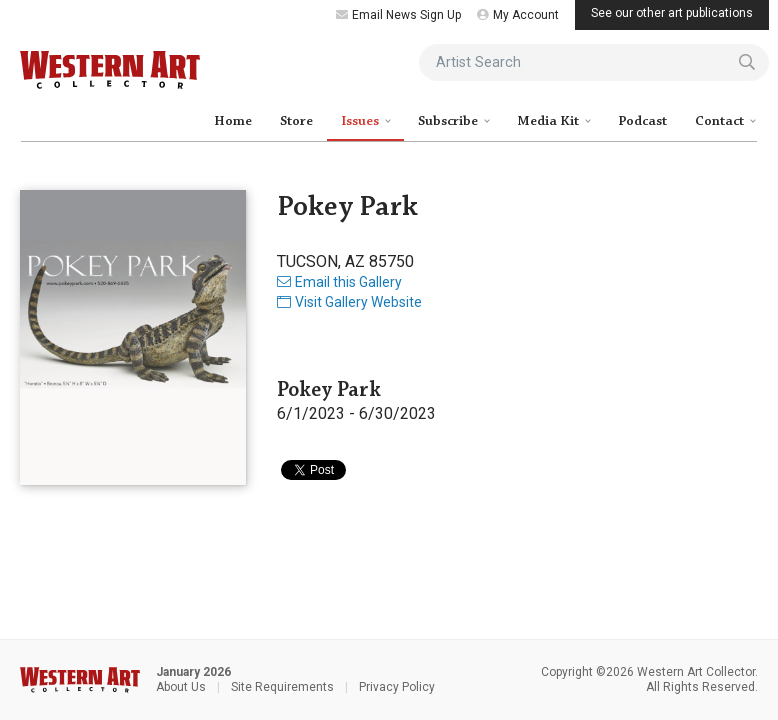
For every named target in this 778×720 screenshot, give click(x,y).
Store (296, 121)
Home (233, 121)
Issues (361, 121)
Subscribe (449, 121)
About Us (181, 687)
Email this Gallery (339, 282)
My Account (518, 15)
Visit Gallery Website (349, 302)
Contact (721, 121)
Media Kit (549, 121)
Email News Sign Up (398, 15)
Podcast (642, 121)
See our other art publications (672, 13)
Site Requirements (282, 687)
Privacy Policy (397, 687)
